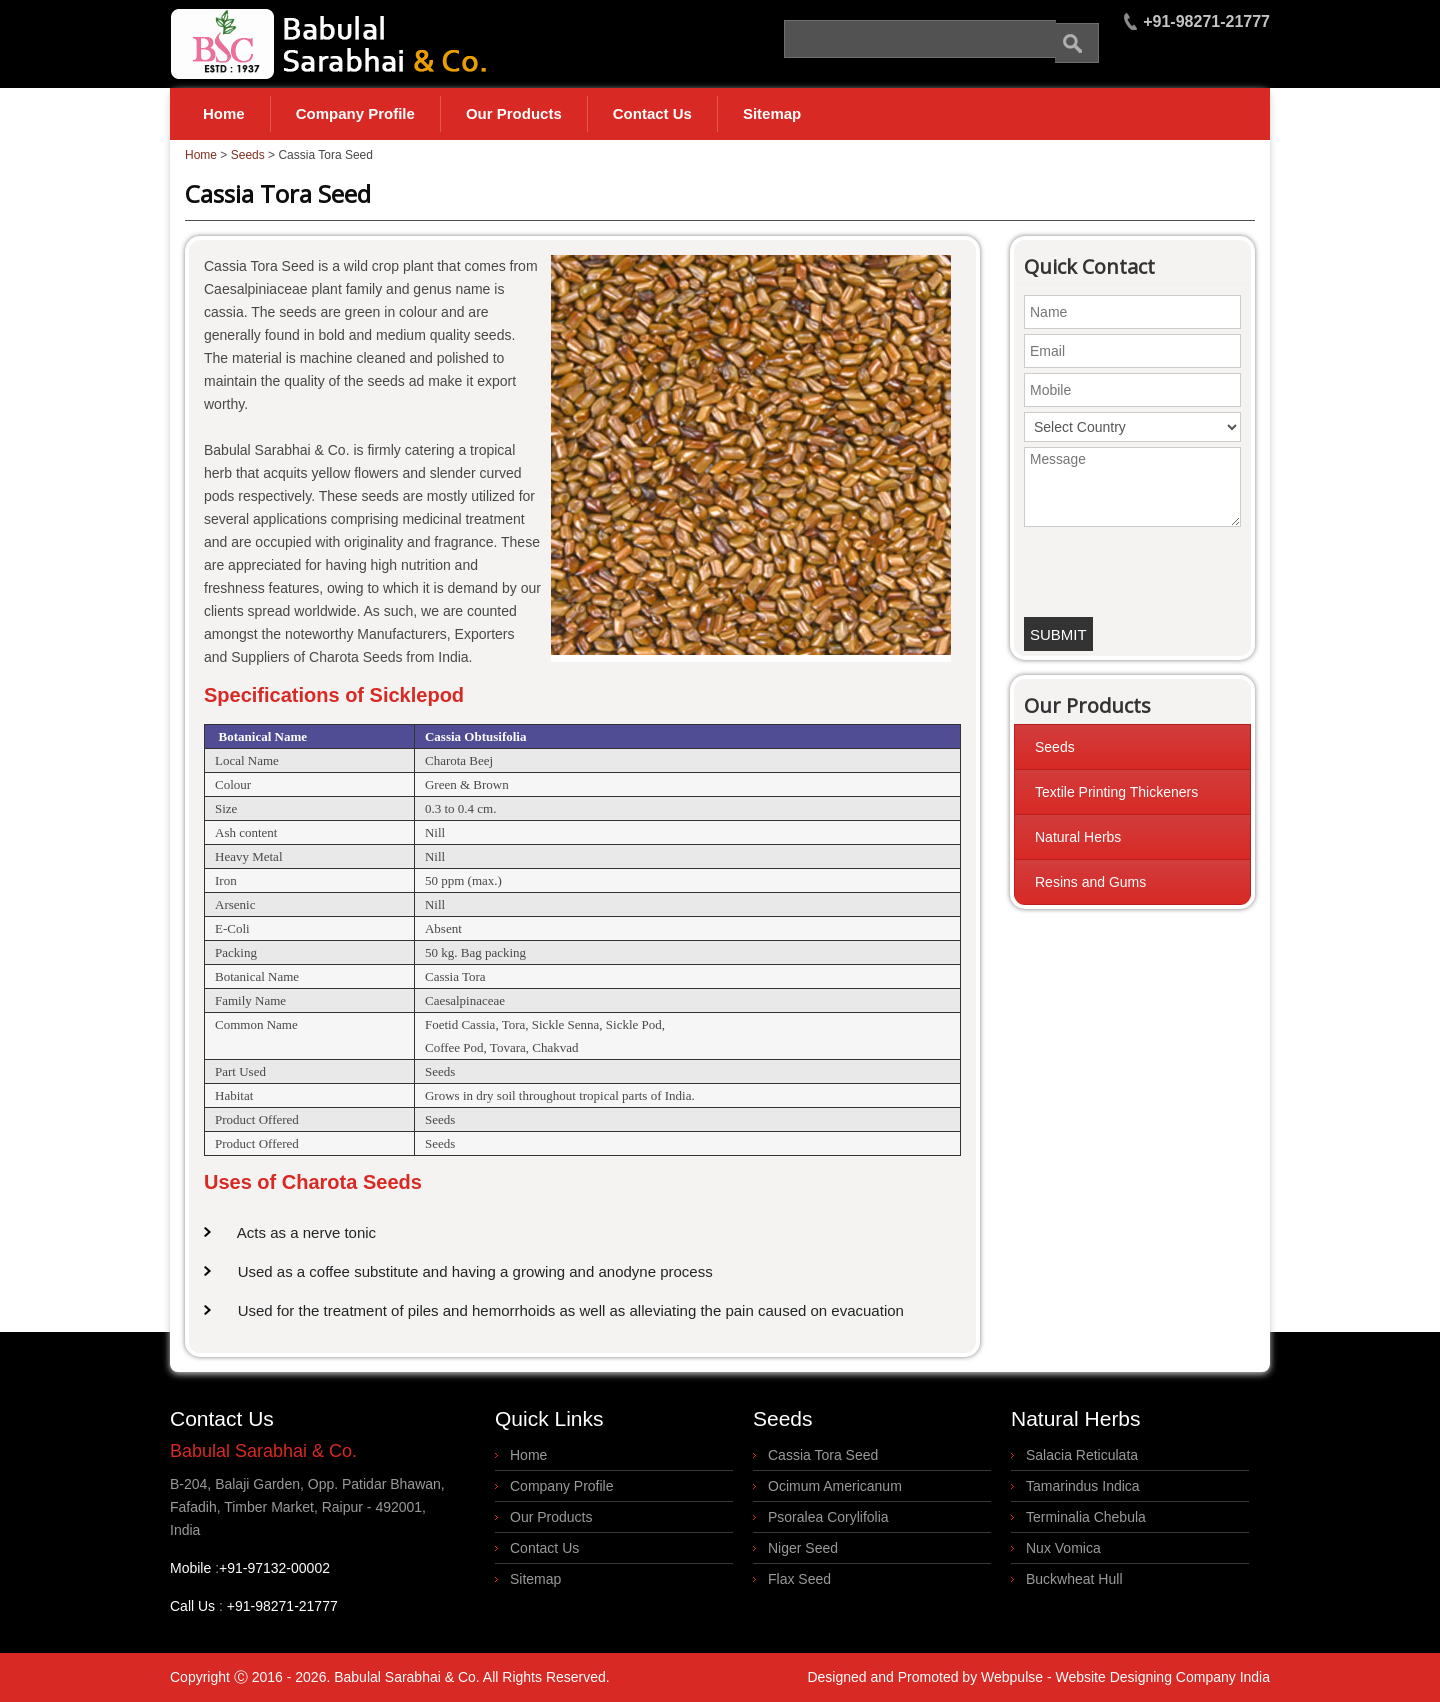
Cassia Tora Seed (823, 1455)
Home (224, 113)
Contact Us (652, 113)
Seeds (248, 155)
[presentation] (1133, 567)
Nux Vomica (1063, 1548)
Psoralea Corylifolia (828, 1517)
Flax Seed (799, 1579)
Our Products (514, 113)
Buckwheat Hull (1074, 1579)
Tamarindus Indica (1083, 1486)
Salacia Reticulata (1082, 1455)
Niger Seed (803, 1548)
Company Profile (355, 113)
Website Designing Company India (1162, 1677)
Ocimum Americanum (835, 1486)
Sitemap (772, 113)
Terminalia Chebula (1086, 1517)
